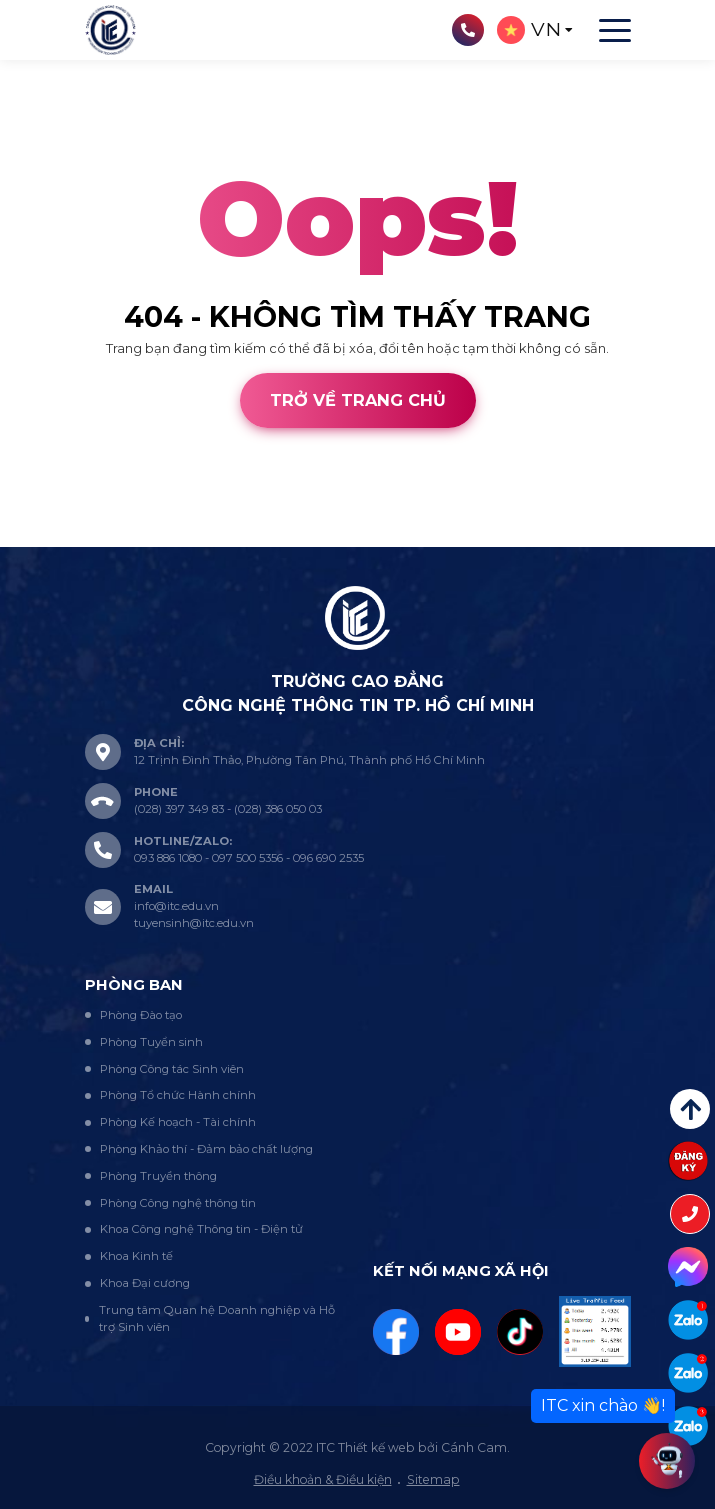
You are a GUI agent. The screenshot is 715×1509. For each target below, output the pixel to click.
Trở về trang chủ (358, 400)
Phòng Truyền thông (158, 1176)
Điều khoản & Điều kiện (323, 1479)
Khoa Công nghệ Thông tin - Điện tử (201, 1229)
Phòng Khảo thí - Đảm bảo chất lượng (206, 1149)
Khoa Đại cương (145, 1283)
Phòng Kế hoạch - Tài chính (178, 1122)
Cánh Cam (142, 537)
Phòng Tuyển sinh (151, 1042)
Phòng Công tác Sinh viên (172, 1069)
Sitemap (433, 1479)
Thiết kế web (41, 537)
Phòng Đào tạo (141, 1015)
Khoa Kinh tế (136, 1256)
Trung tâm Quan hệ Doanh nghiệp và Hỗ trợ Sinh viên (217, 1318)
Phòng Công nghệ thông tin (178, 1203)
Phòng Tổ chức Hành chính (178, 1095)
